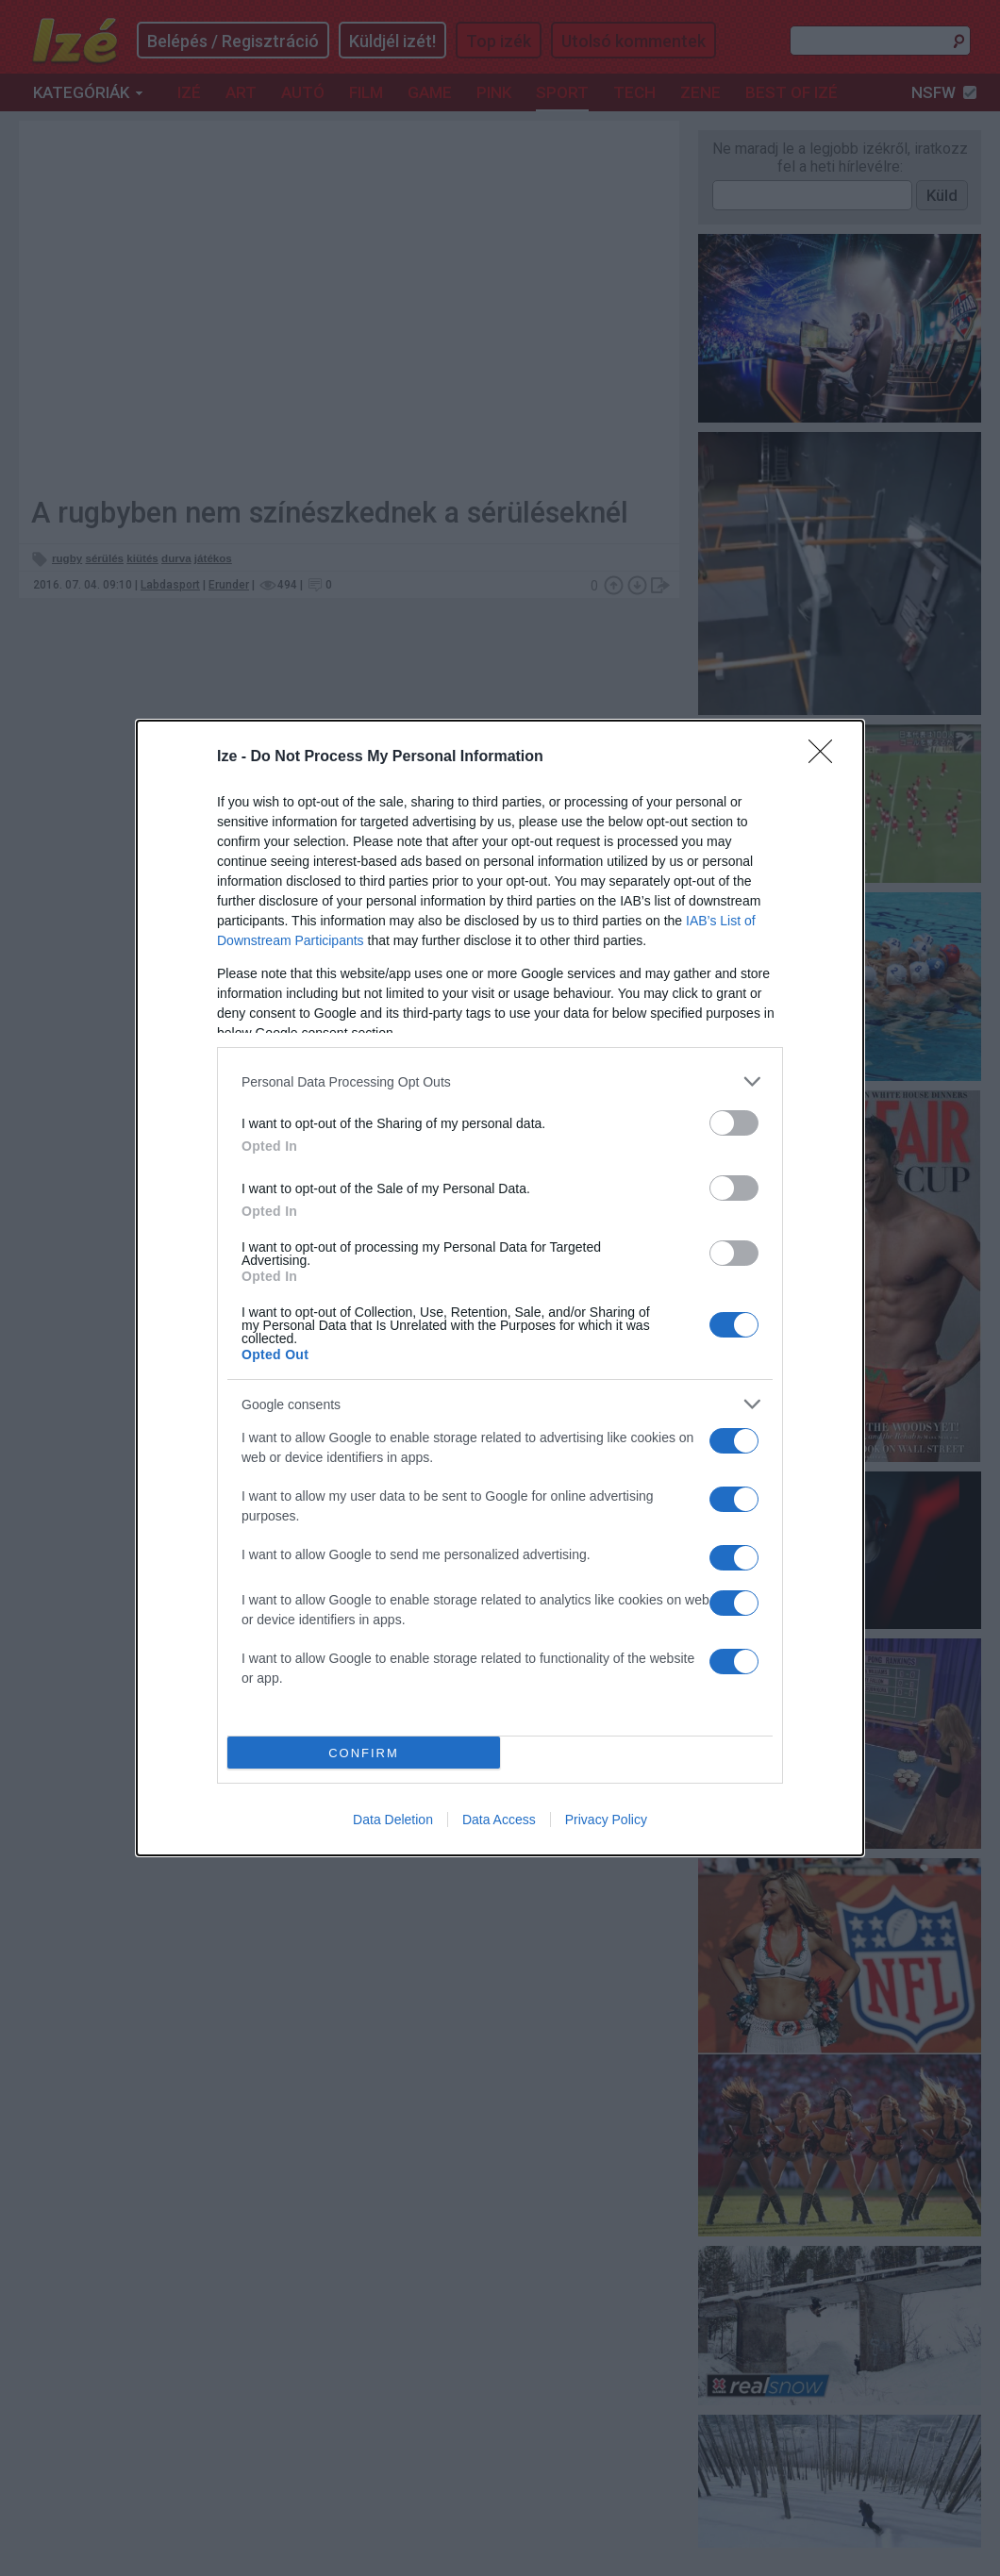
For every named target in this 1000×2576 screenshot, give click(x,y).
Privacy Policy (606, 1819)
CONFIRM (363, 1753)
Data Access (499, 1819)
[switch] (733, 1123)
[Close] (826, 757)
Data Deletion (393, 1819)
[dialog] (500, 1288)
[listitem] (500, 1081)
